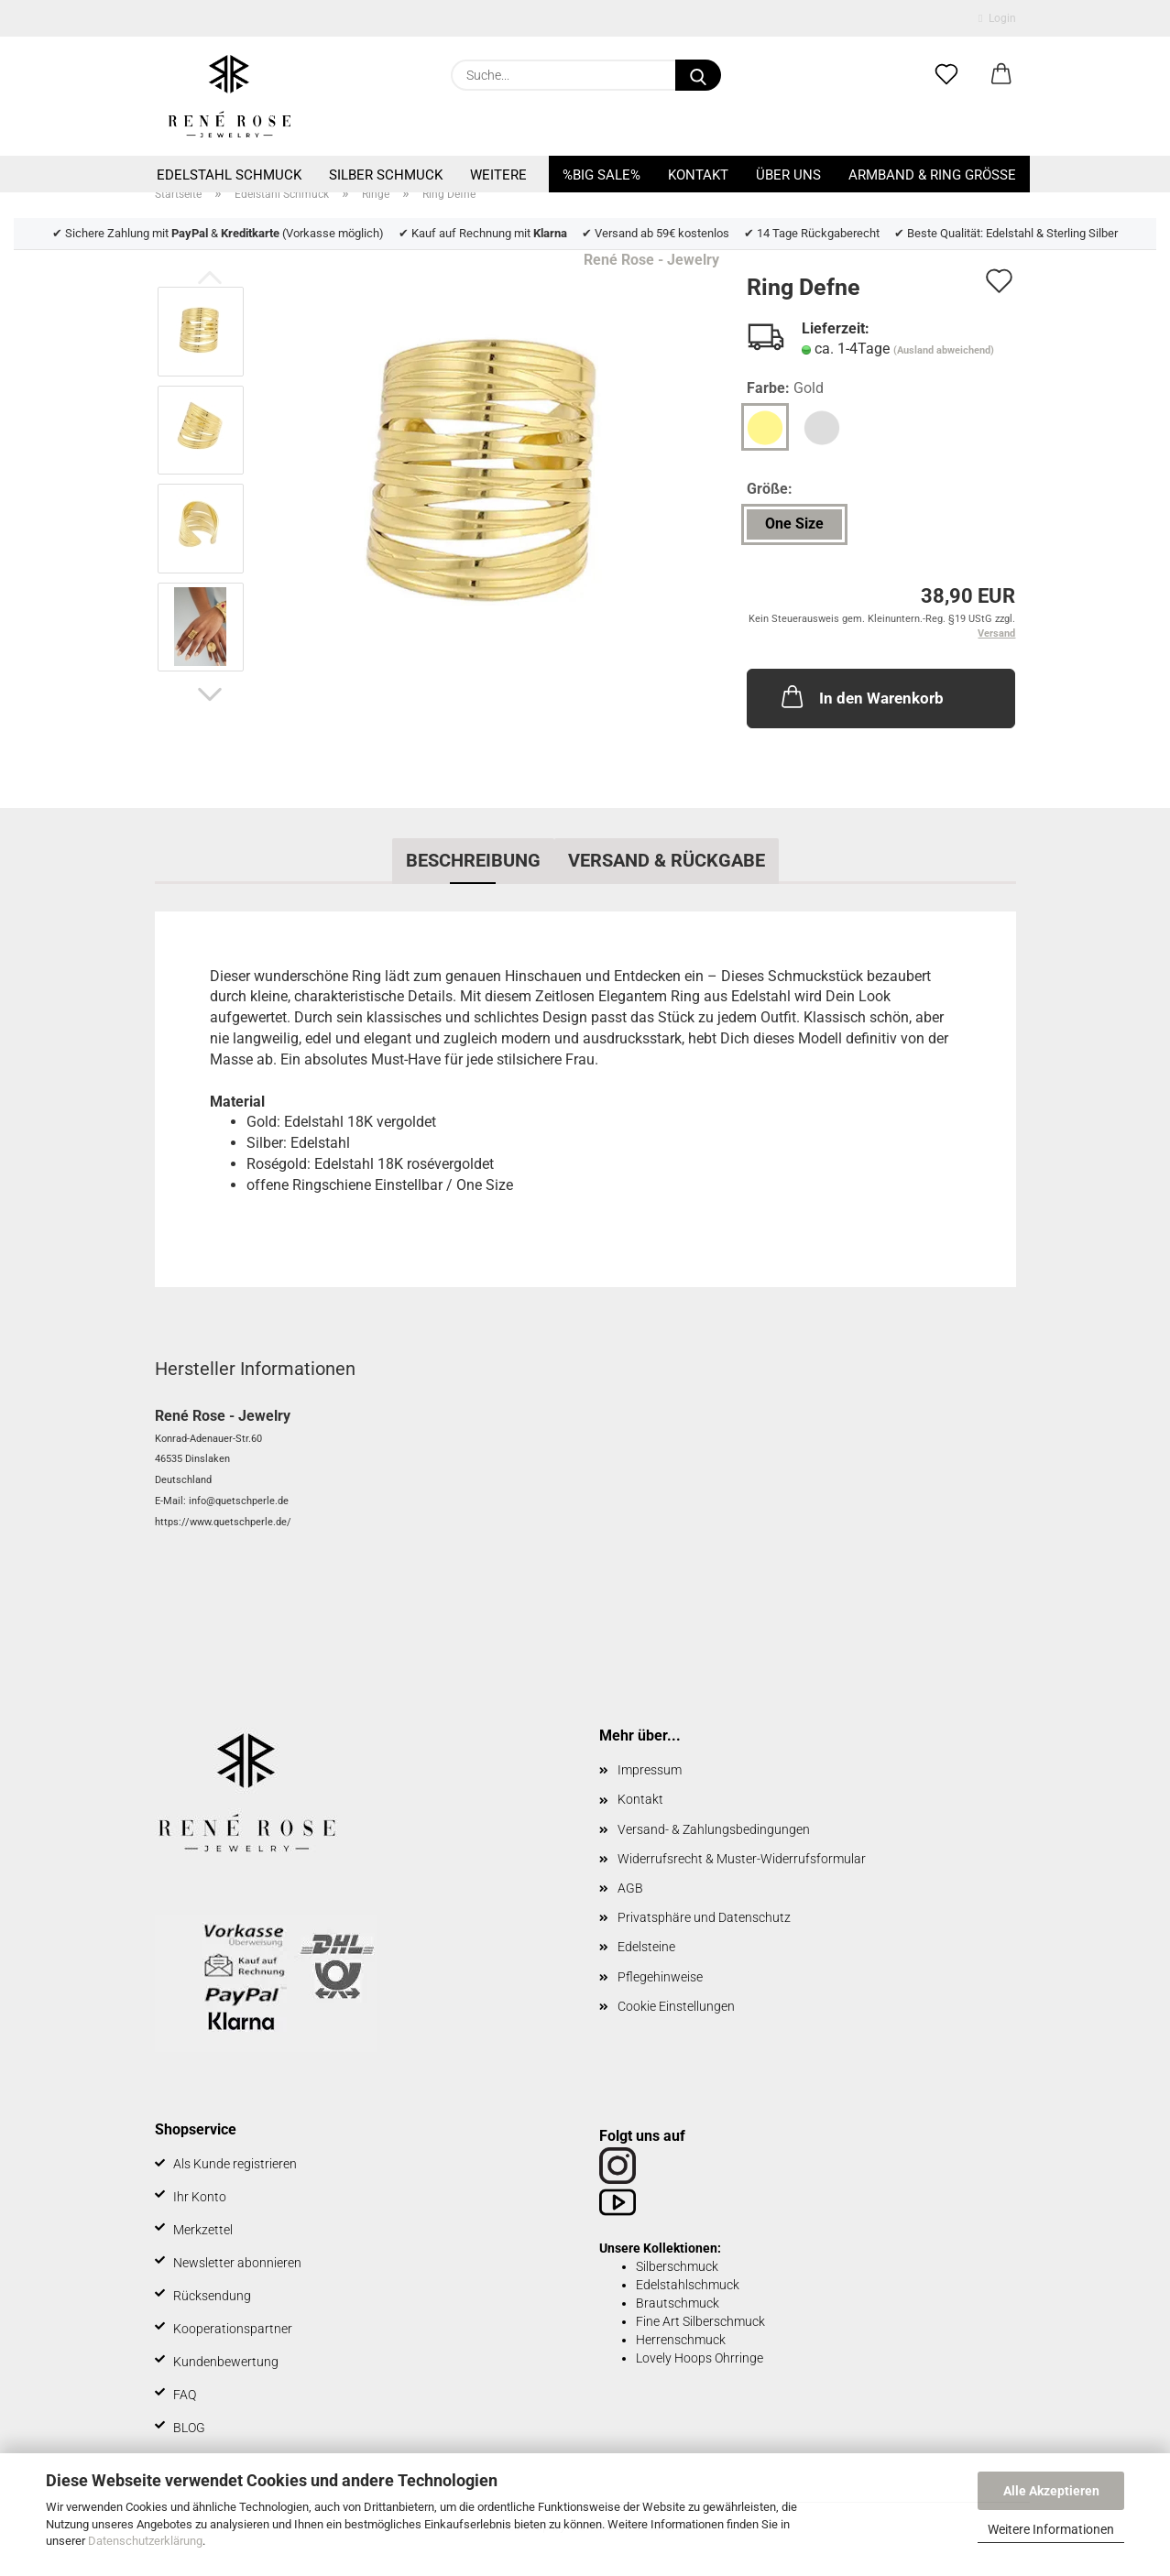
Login (997, 18)
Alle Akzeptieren (1051, 2490)
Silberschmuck (677, 2266)
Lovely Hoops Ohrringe (699, 2358)
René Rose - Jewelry (651, 259)
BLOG (189, 2427)
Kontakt (698, 175)
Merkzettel (203, 2229)
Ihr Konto (199, 2196)
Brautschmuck (677, 2303)
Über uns (788, 175)
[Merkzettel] (946, 75)
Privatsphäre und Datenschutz (704, 1917)
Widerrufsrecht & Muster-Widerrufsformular (742, 1858)
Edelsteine (646, 1946)
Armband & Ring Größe (932, 175)
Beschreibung (473, 860)
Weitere (498, 175)
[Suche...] (698, 75)
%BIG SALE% (601, 175)
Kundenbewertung (226, 2361)
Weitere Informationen (1051, 2529)
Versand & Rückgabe (666, 860)
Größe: (770, 488)
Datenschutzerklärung (145, 2541)
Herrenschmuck (681, 2339)
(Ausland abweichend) (943, 350)
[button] (1001, 75)
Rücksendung (212, 2295)
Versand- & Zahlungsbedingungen (714, 1829)
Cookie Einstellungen (676, 2006)
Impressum (650, 1770)
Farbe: (785, 388)
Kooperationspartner (232, 2328)
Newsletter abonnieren (237, 2262)
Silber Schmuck (386, 175)
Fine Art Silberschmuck (700, 2321)
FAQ (184, 2394)
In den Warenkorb (861, 696)
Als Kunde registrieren (235, 2163)
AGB (630, 1888)
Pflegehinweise (660, 1977)
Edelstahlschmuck (687, 2284)
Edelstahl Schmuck (229, 175)
